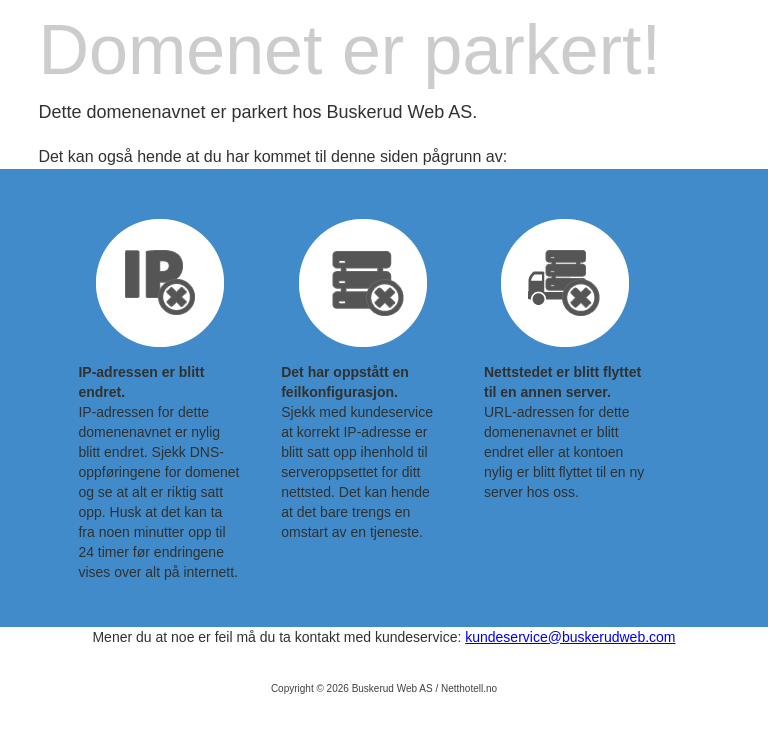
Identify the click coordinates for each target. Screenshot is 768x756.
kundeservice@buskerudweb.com (570, 637)
